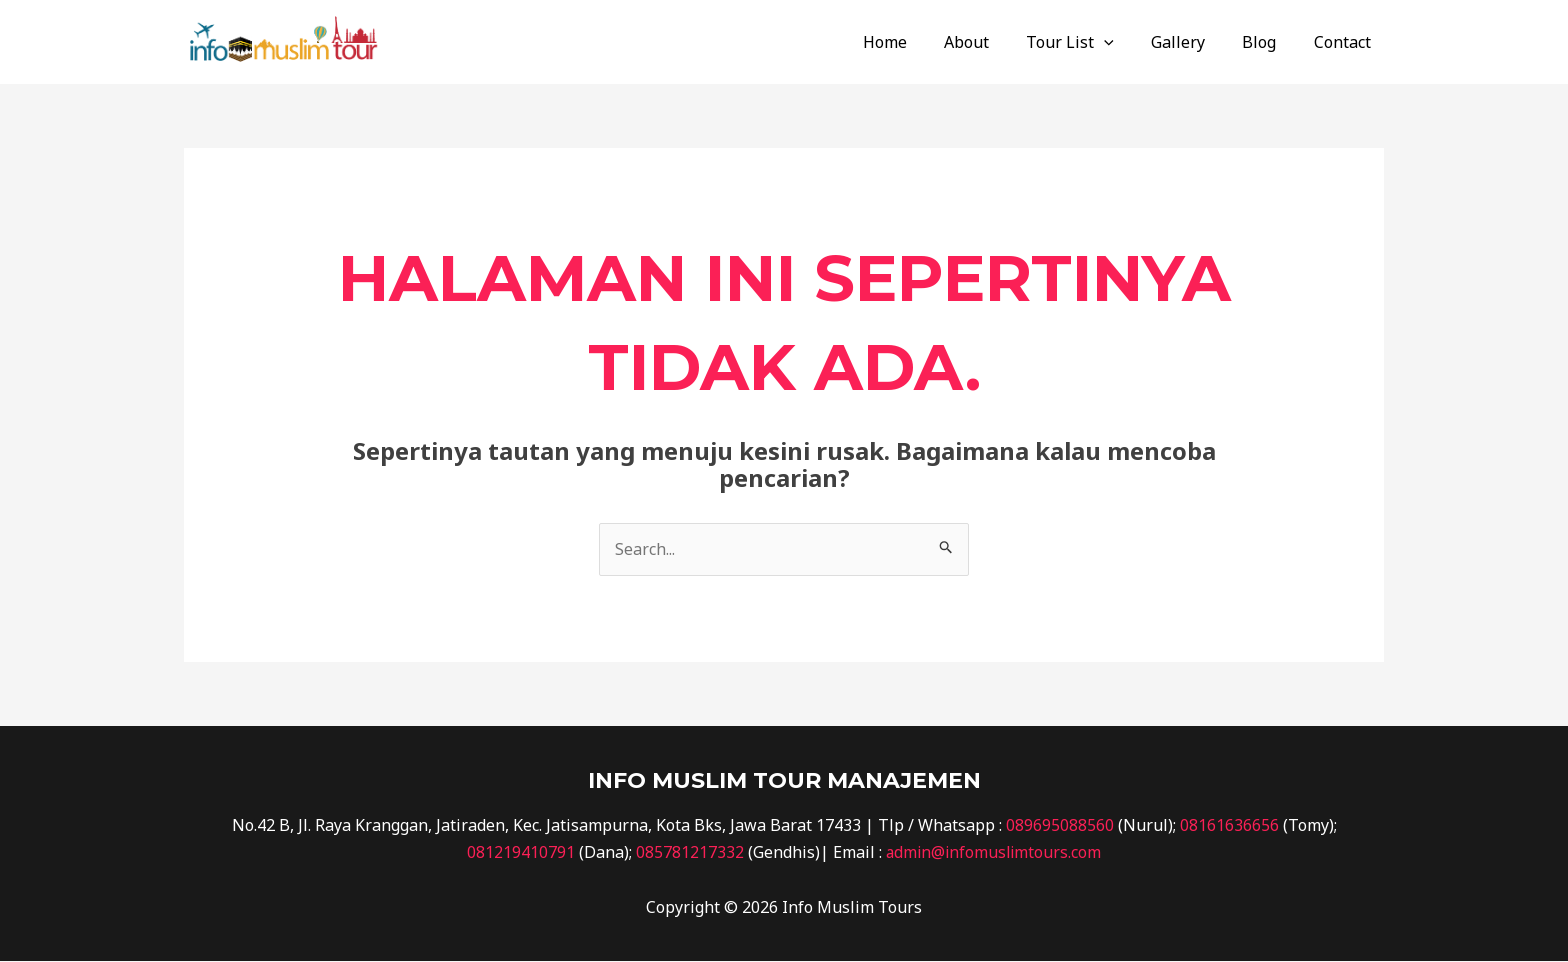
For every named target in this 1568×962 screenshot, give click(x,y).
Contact (1355, 42)
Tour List (1099, 42)
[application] (1133, 42)
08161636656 (1229, 825)
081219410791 (519, 852)
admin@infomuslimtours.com (994, 852)
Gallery (1202, 42)
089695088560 (1060, 825)
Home (924, 42)
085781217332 (688, 852)
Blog (1278, 42)
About (1000, 42)
